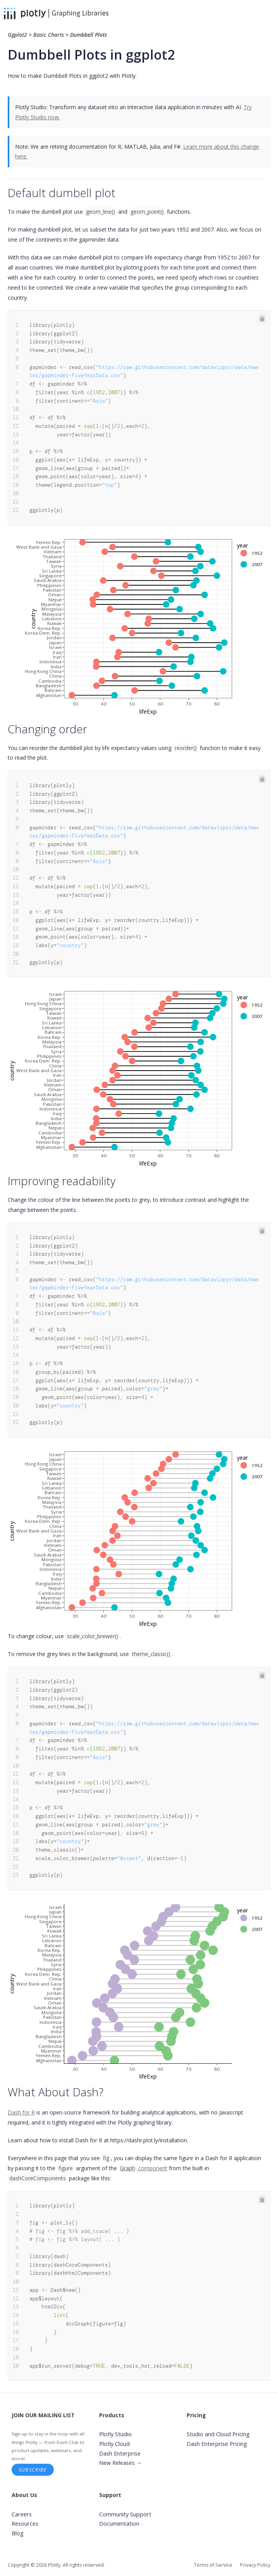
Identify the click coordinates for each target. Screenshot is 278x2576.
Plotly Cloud (114, 2443)
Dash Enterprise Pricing (217, 2443)
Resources (25, 2523)
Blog (18, 2533)
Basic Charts (48, 34)
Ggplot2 (18, 34)
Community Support (125, 2514)
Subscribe (33, 2469)
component (142, 2168)
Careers (22, 2514)
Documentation (119, 2523)
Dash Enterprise (120, 2453)
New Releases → (120, 2462)
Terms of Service (213, 2565)
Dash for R (21, 2112)
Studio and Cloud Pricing (218, 2434)
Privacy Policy (255, 2565)
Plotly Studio (115, 2434)
